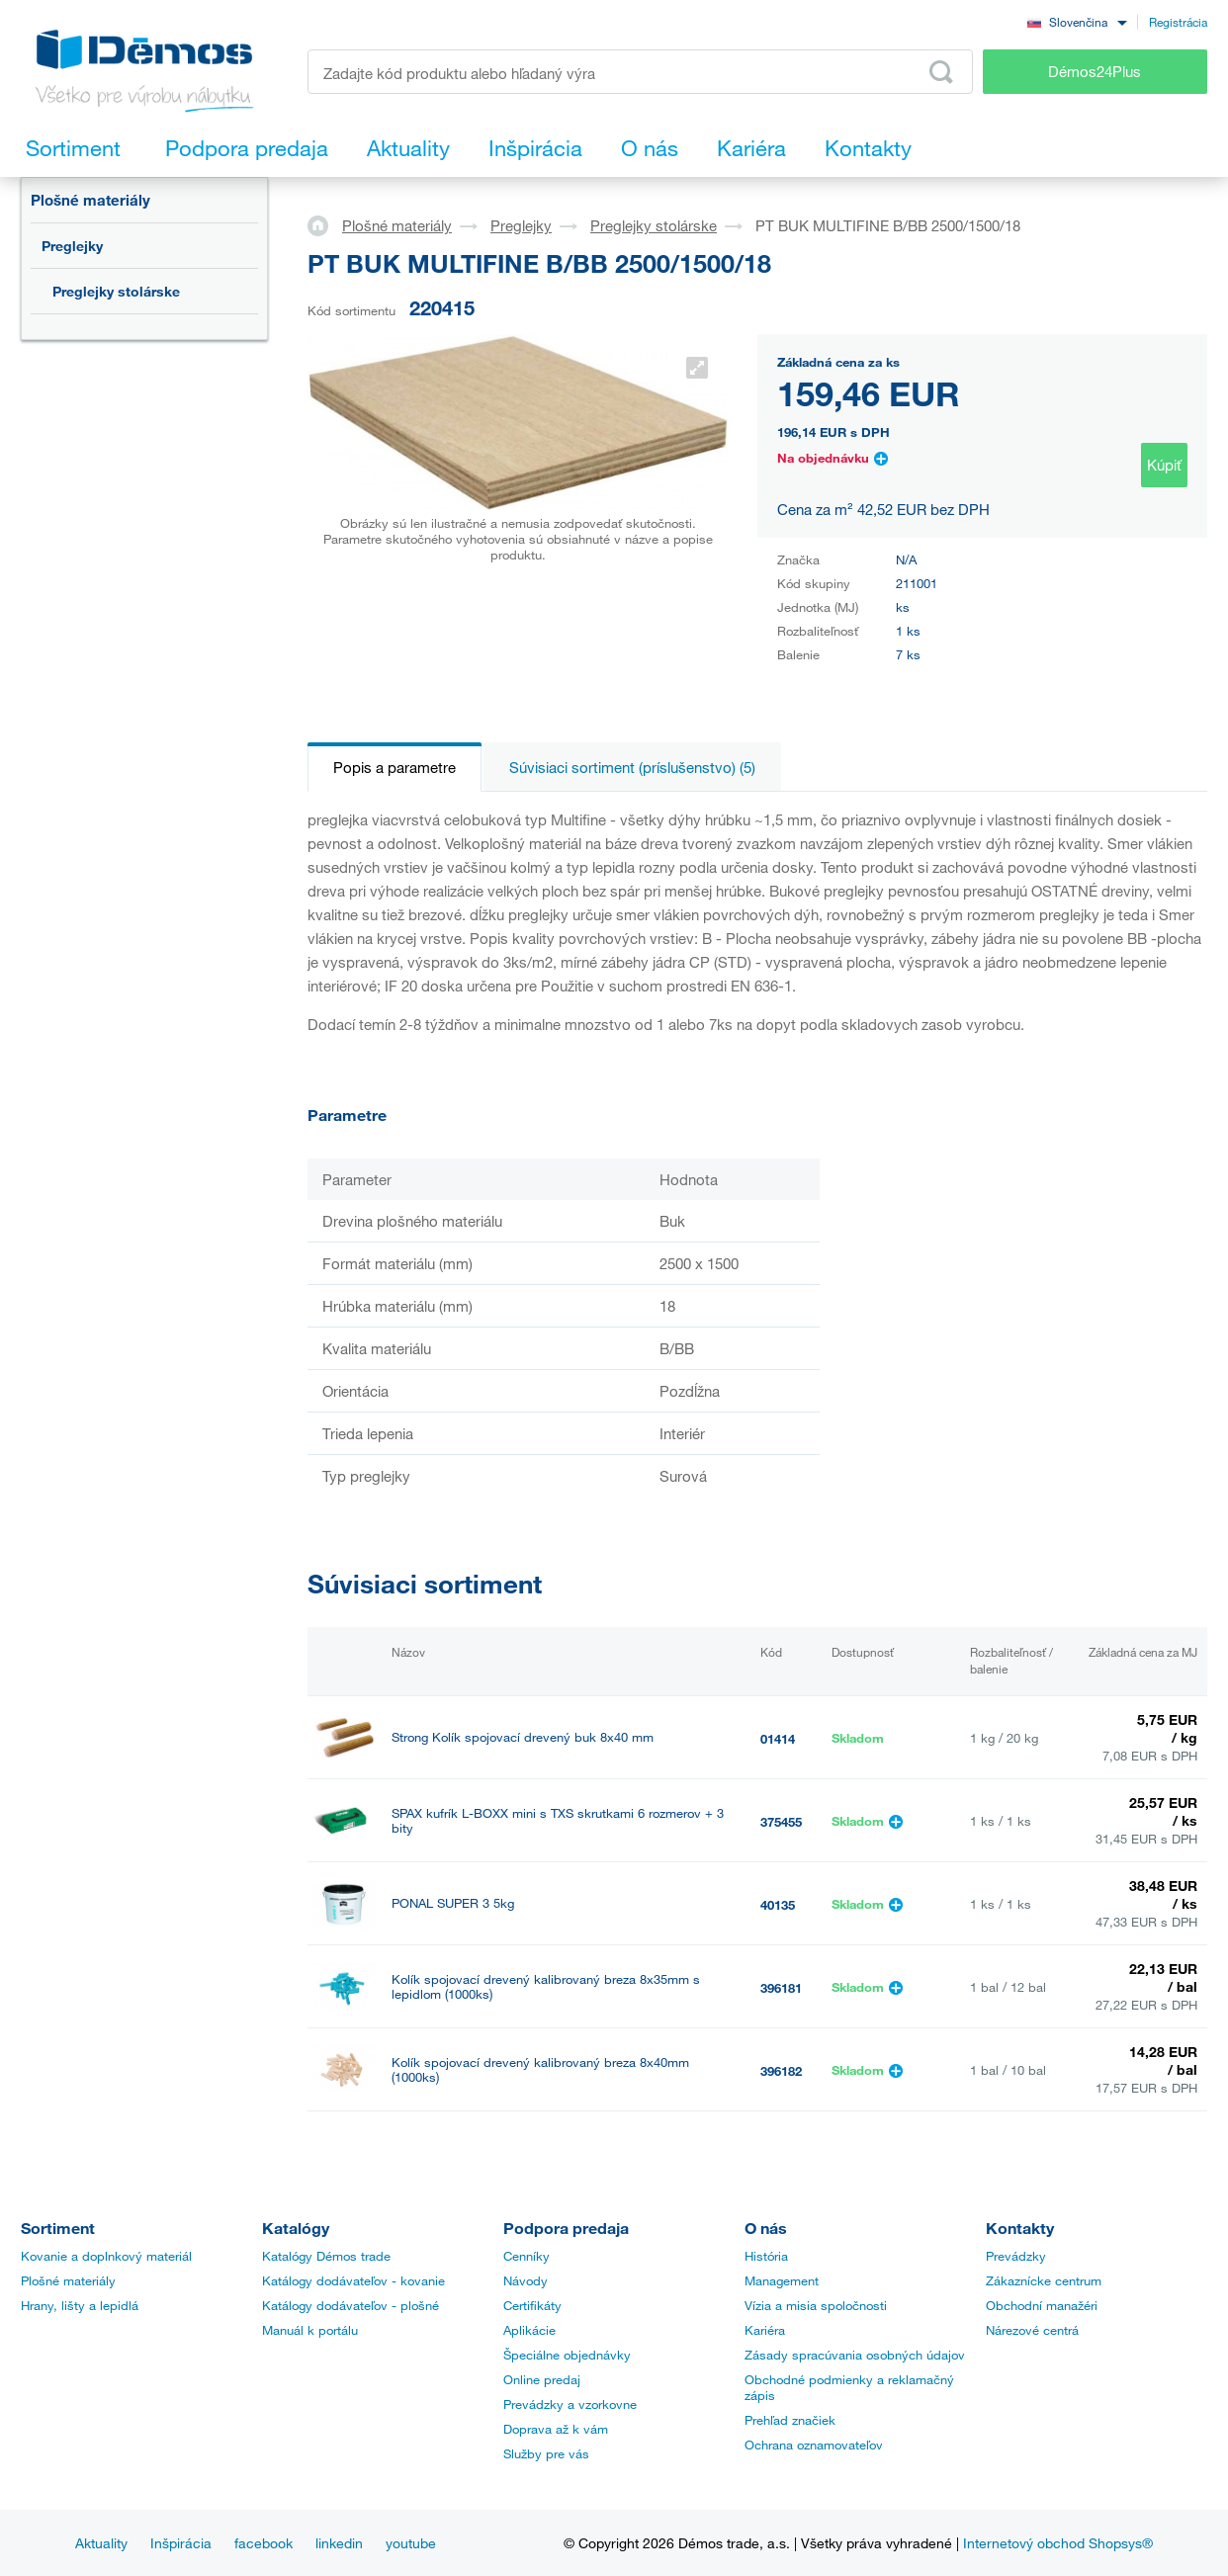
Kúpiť (1164, 464)
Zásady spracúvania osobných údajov (855, 2354)
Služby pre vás (546, 2453)
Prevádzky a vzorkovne (570, 2404)
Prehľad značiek (790, 2420)
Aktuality (101, 2542)
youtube (411, 2542)
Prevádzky (1016, 2256)
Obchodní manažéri (1041, 2305)
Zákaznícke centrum (1043, 2280)
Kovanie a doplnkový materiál (106, 2256)
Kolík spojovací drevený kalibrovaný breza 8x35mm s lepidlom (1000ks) (546, 1987)
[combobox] (1076, 21)
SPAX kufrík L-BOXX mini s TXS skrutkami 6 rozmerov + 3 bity (558, 1821)
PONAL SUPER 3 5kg (453, 1903)
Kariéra (765, 2330)
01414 (777, 1739)
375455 (781, 1822)
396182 (781, 2071)
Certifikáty (532, 2305)
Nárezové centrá (1032, 2330)
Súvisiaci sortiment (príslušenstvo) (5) (632, 767)
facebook (263, 2542)
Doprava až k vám (555, 2429)
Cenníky (526, 2256)
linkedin (339, 2542)
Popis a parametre (394, 767)
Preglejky (72, 245)
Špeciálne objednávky (567, 2354)
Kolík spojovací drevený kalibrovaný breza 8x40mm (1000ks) (540, 2070)
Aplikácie (529, 2330)
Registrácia (1178, 22)
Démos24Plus (1094, 71)
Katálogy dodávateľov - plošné (350, 2305)
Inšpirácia (181, 2542)
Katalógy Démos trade (326, 2256)
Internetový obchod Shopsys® (1058, 2542)
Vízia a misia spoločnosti (816, 2305)
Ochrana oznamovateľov (814, 2444)
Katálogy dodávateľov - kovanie (353, 2280)
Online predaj (541, 2379)
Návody (525, 2280)
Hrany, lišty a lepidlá (79, 2305)
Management (782, 2280)
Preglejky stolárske (116, 291)
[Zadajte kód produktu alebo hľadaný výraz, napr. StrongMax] (640, 71)
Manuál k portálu (310, 2330)
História (766, 2256)
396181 (781, 1988)
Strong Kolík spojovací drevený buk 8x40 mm (523, 1737)
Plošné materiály (90, 200)
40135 (777, 1905)
